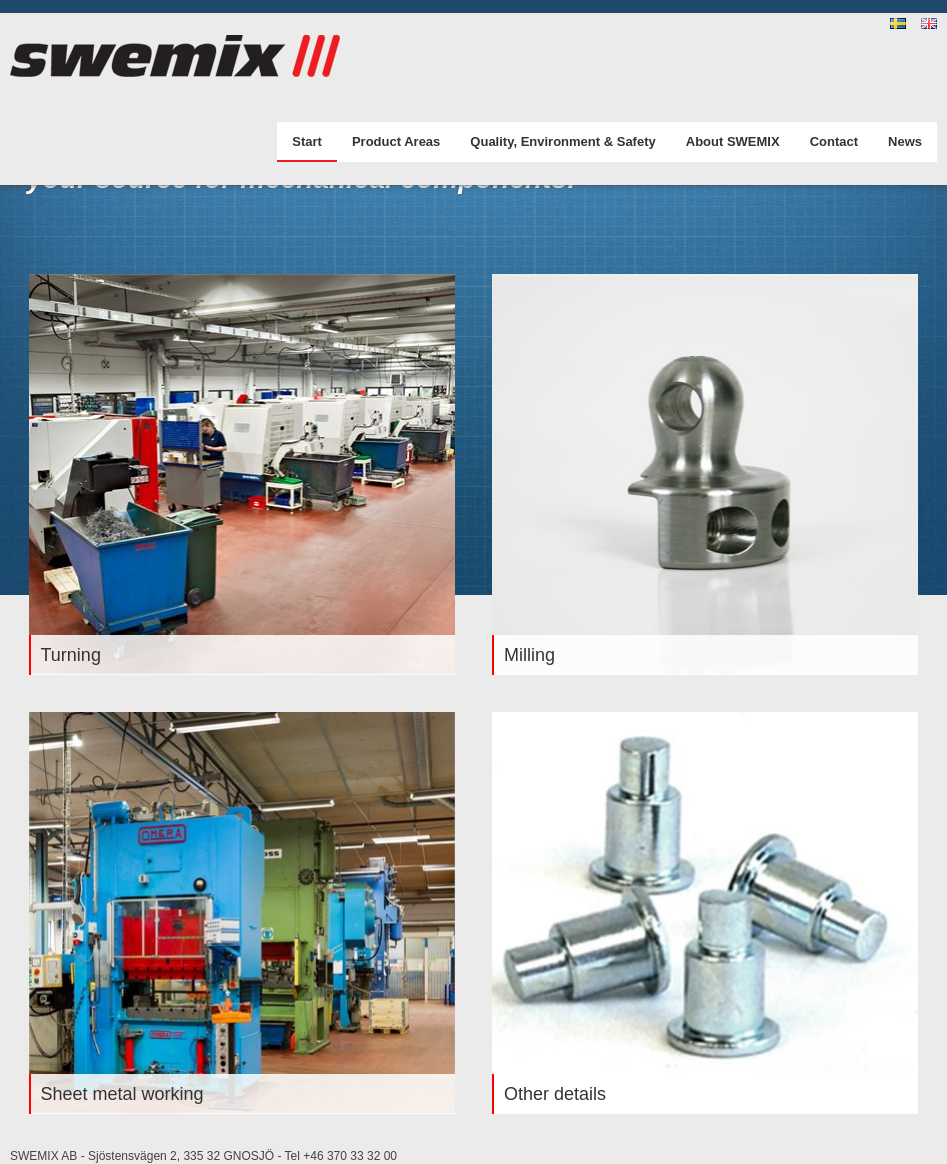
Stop (52, 474)
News (905, 141)
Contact (834, 141)
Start (307, 141)
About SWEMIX (733, 141)
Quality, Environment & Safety (562, 141)
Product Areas (396, 141)
